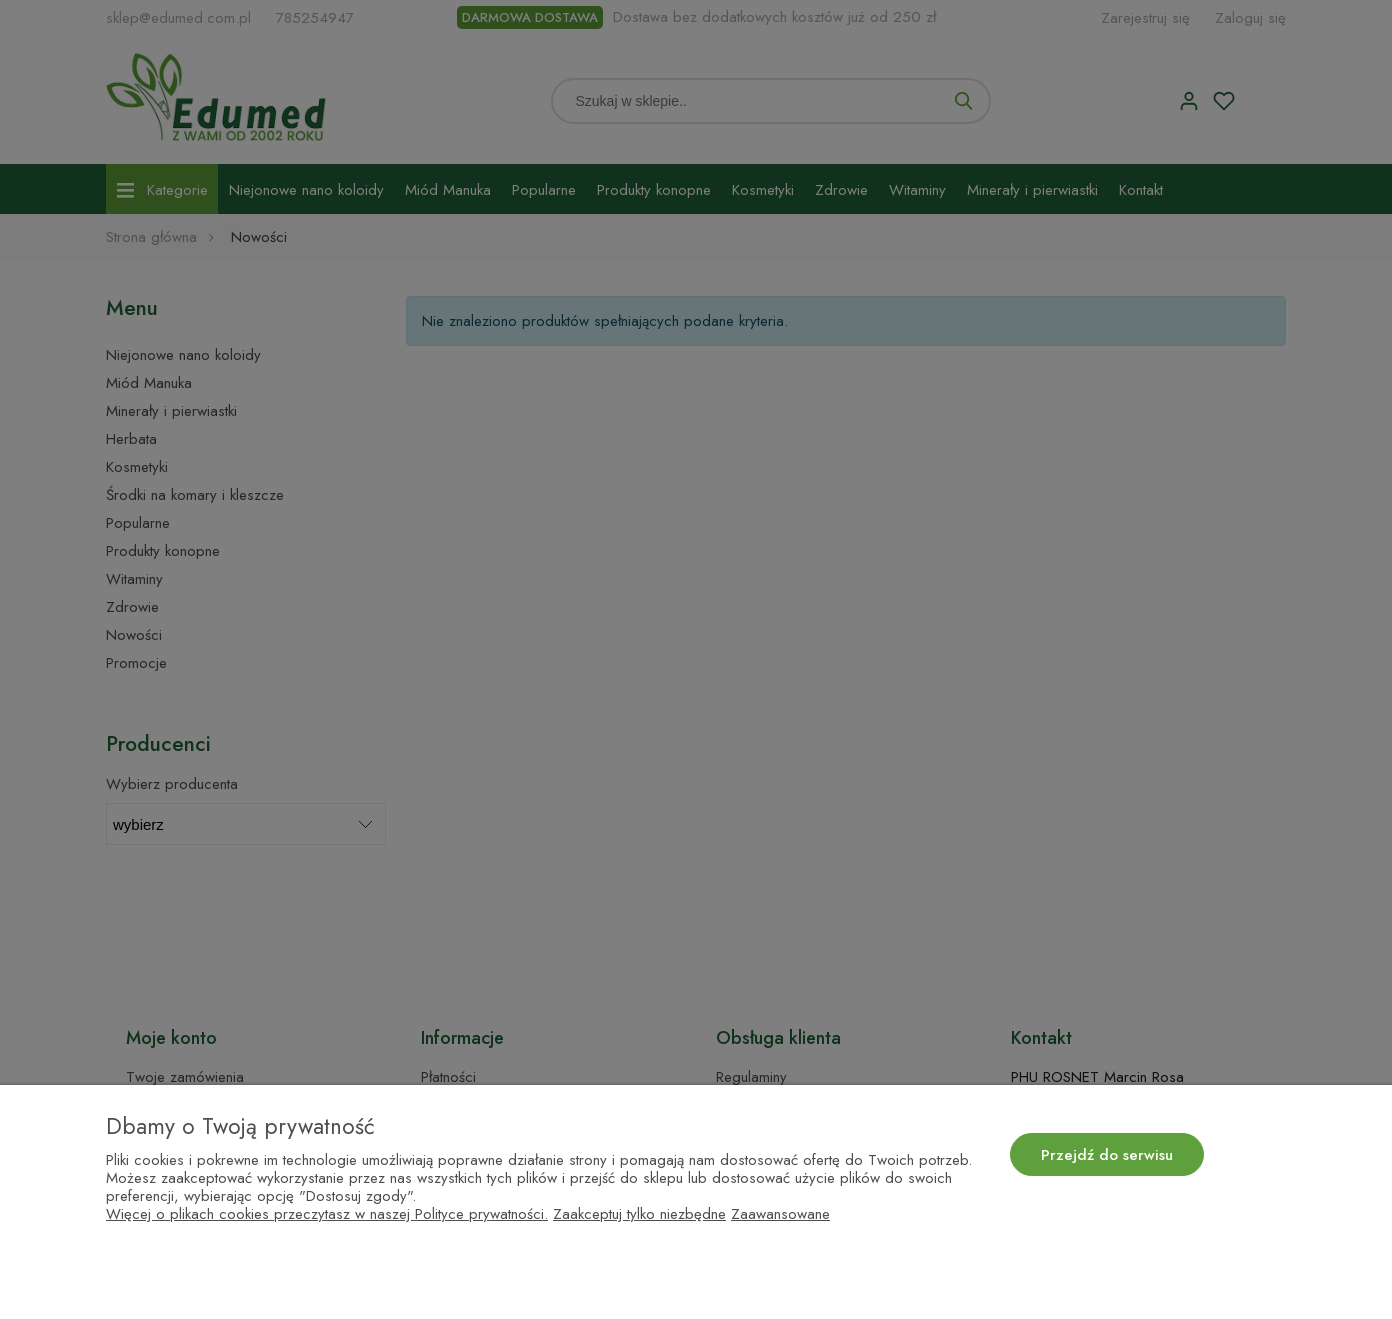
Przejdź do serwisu (1107, 1155)
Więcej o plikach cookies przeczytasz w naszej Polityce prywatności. (327, 1214)
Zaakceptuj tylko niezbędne (639, 1214)
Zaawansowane (780, 1214)
